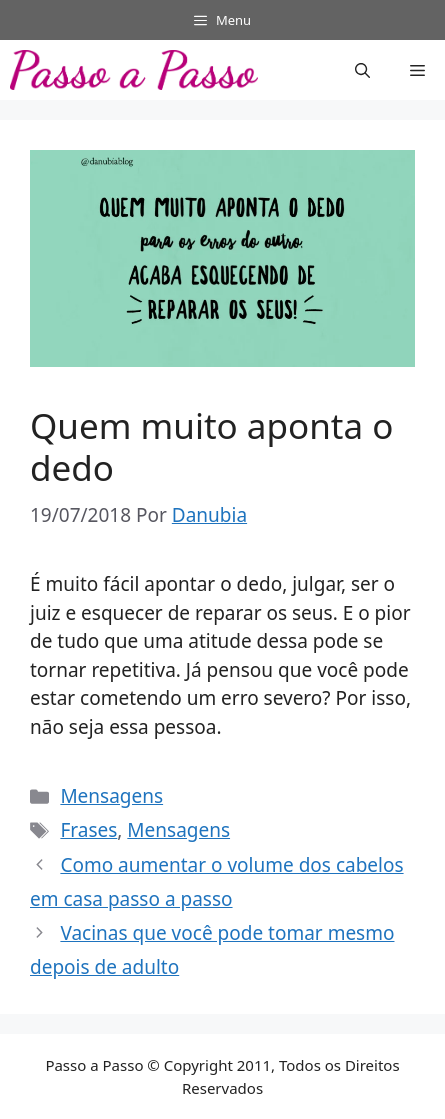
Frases (88, 830)
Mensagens (111, 796)
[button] (362, 70)
